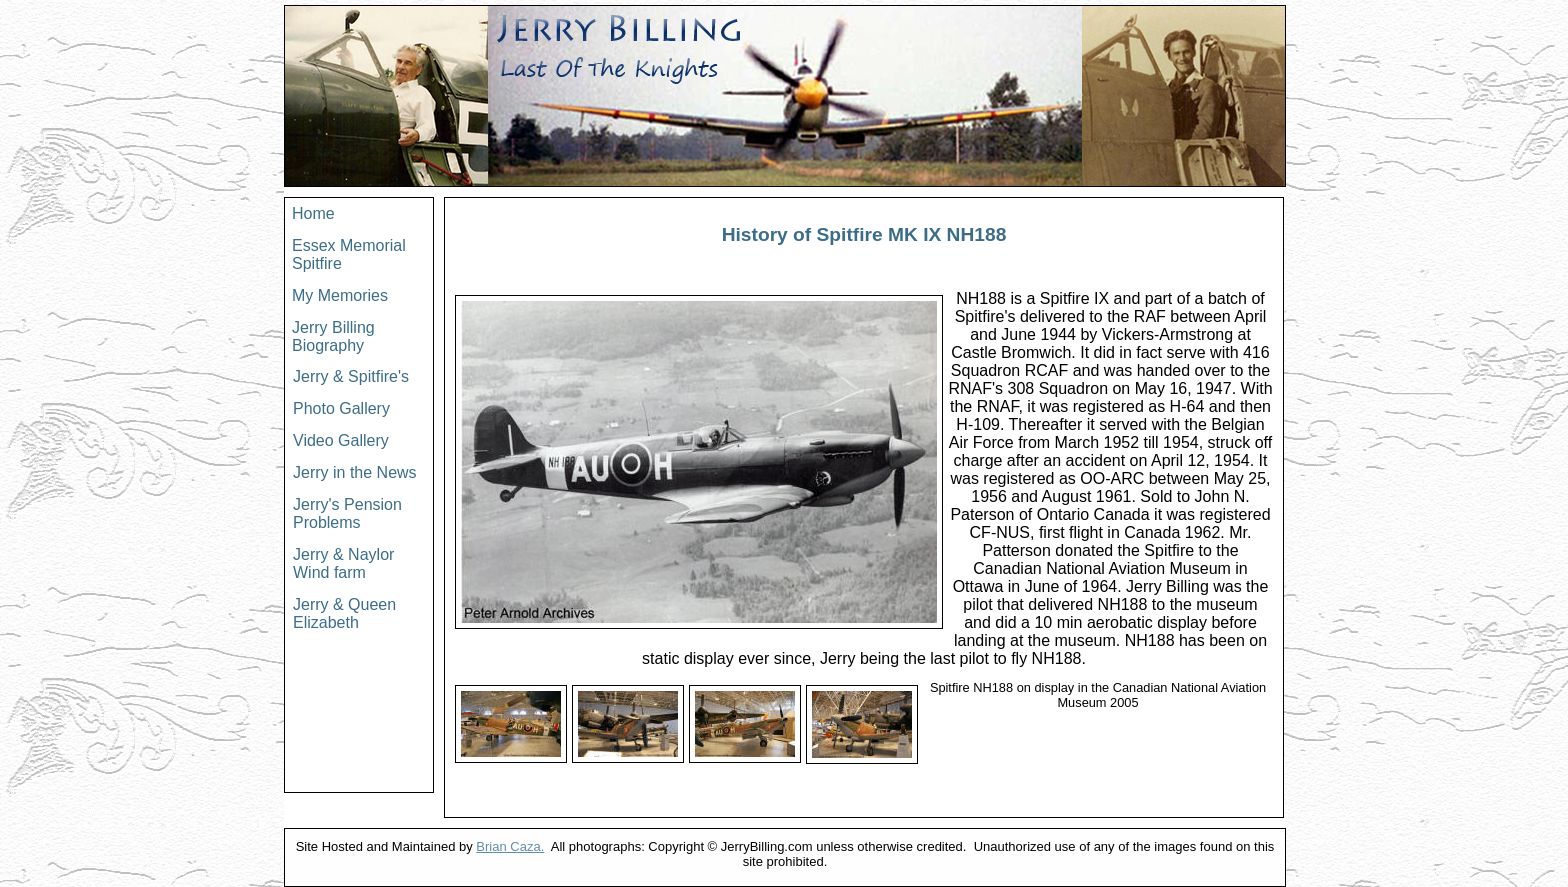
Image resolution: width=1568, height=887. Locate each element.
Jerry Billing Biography (333, 336)
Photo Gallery (341, 408)
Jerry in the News (355, 472)
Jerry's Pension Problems (347, 513)
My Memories (340, 295)
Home (313, 213)
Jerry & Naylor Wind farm (343, 563)
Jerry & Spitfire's (351, 376)
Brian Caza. (510, 846)
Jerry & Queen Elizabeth (344, 613)
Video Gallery (341, 440)
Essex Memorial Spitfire (349, 254)
